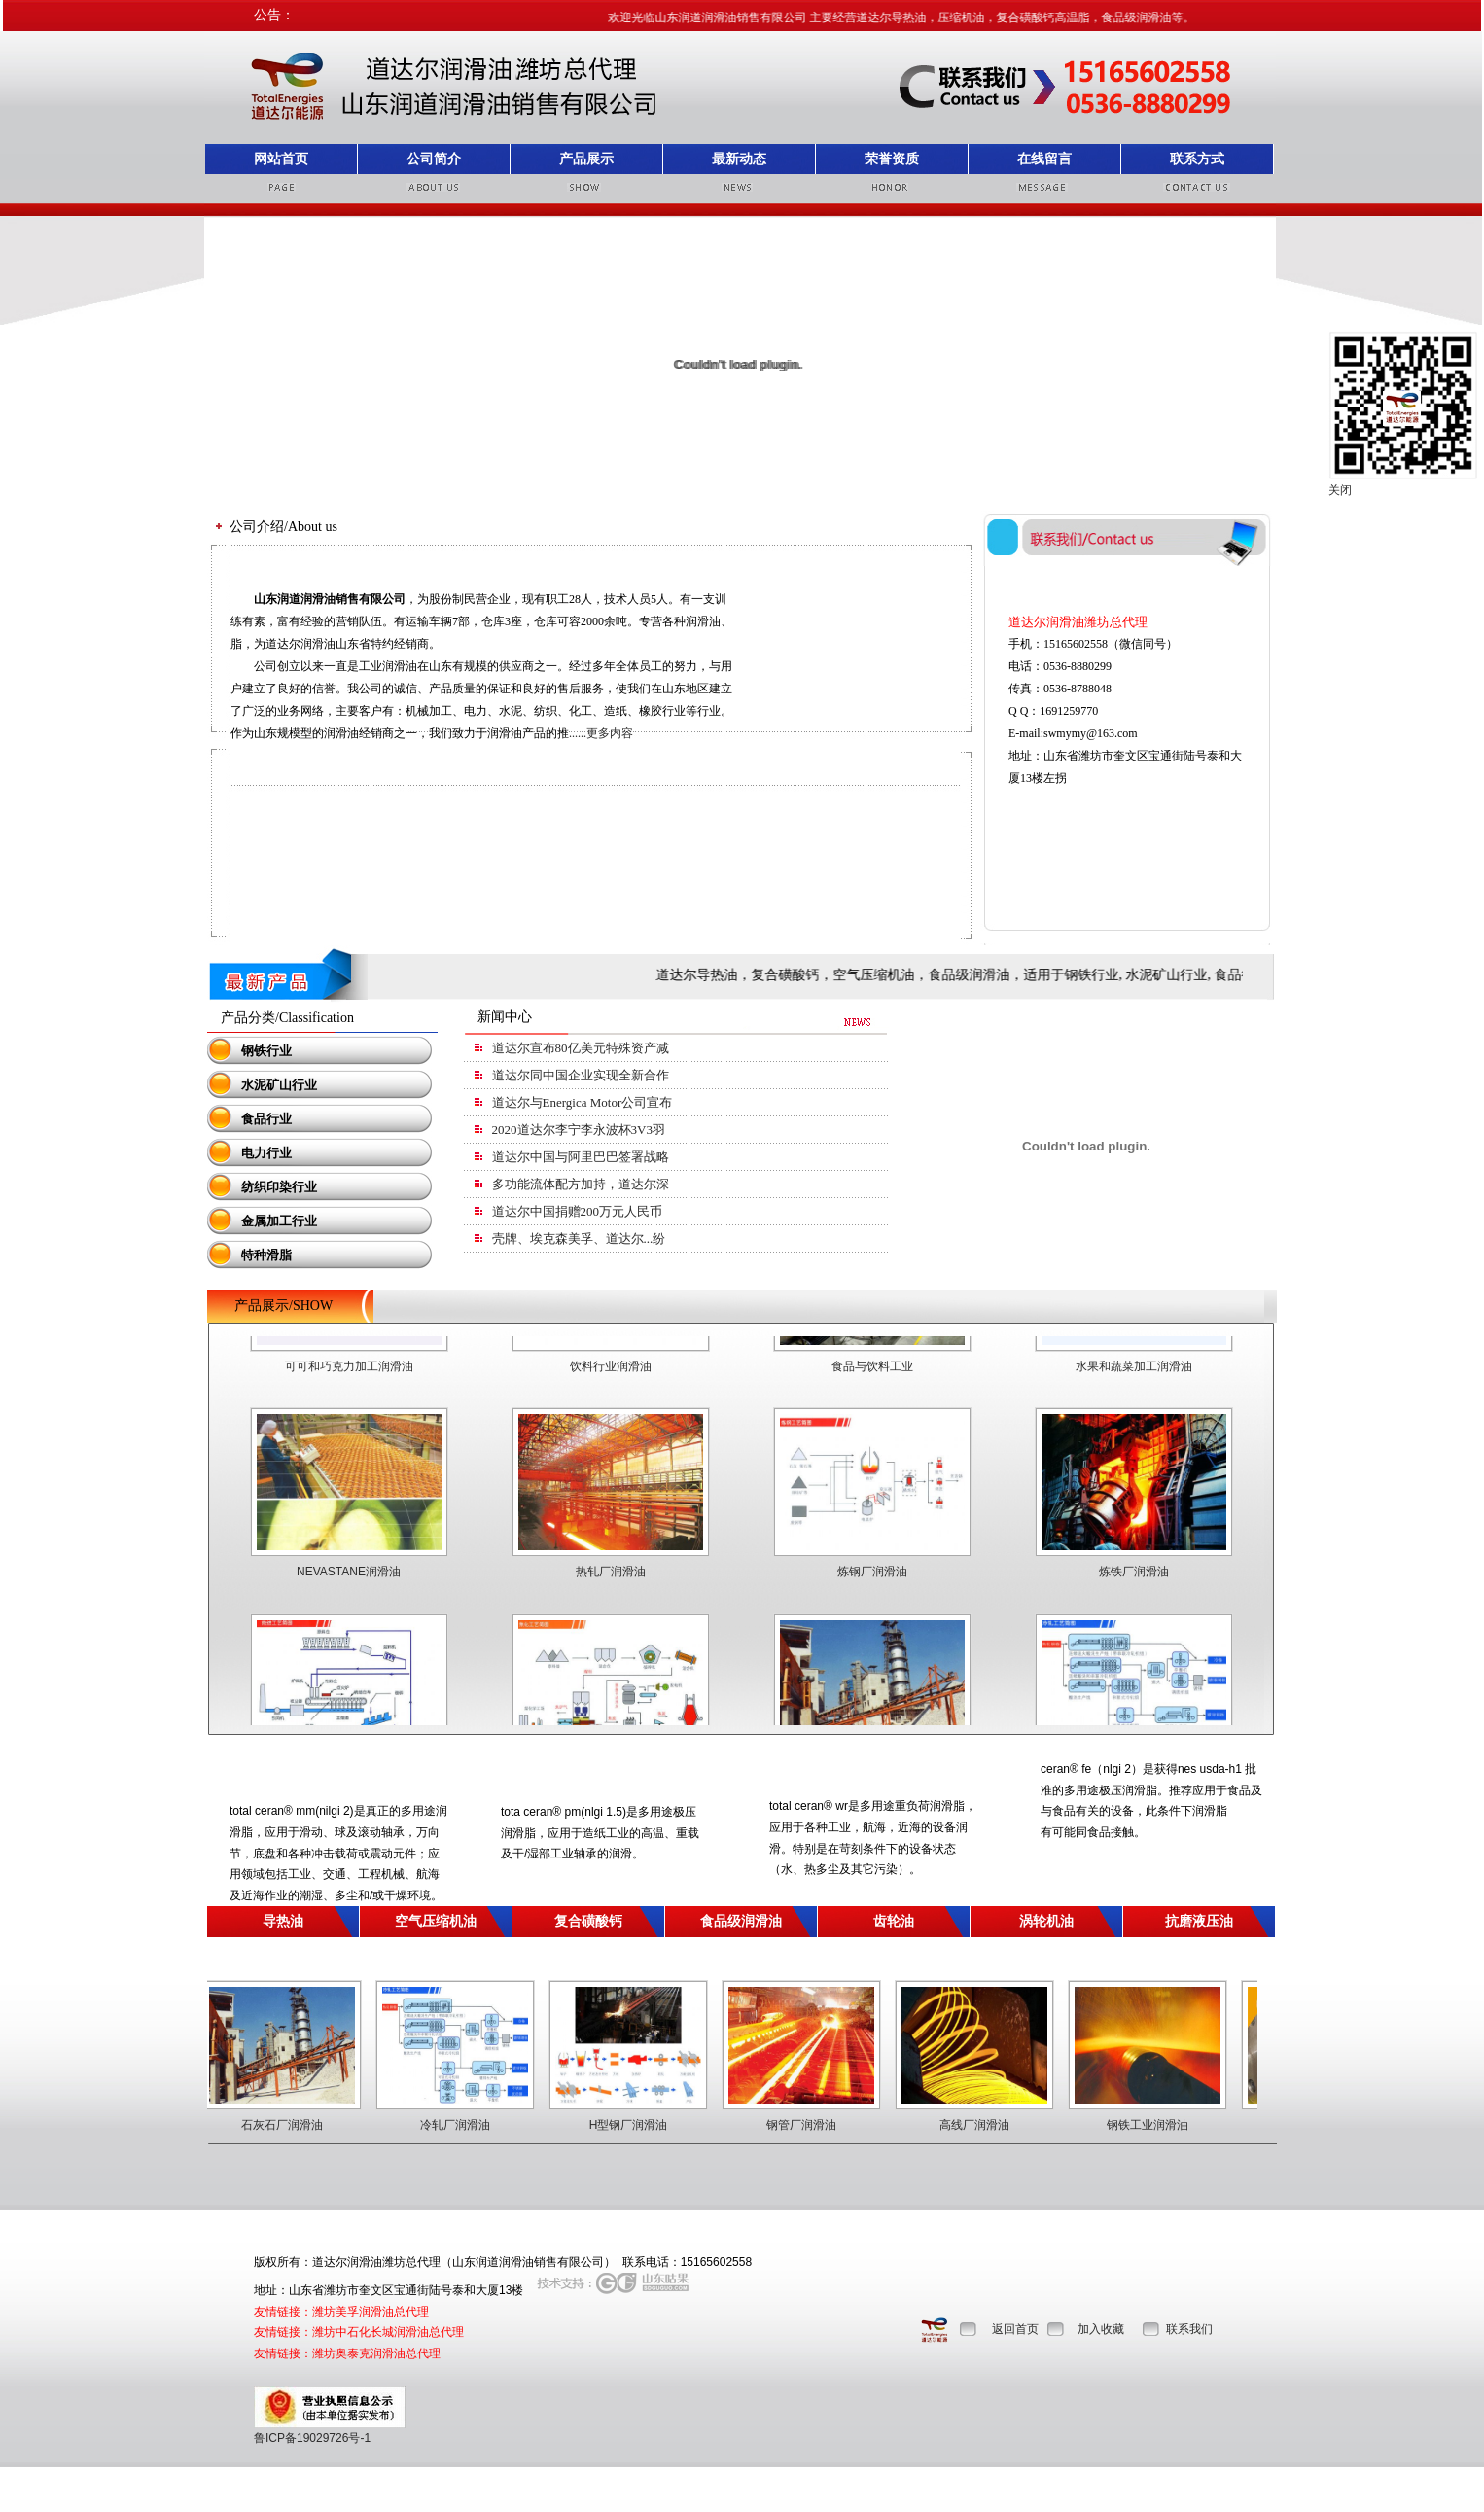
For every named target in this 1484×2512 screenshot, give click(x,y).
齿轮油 (893, 1920)
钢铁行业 (254, 1051)
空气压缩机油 (436, 1920)
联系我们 (1189, 2329)
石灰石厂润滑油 (300, 2125)
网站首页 (281, 158)
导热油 (283, 1920)
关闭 (1340, 490)
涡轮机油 (1046, 1920)
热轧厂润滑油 (611, 1589)
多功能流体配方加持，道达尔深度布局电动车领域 (631, 1184)
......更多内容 (601, 733)
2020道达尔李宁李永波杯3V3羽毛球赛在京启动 (623, 1129)
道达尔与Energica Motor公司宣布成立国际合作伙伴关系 (645, 1102)
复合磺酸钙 (588, 1920)
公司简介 (433, 158)
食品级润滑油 (741, 1920)
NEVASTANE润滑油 (349, 1589)
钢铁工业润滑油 (1166, 2125)
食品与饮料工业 (872, 1384)
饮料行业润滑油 (611, 1384)
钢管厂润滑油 (820, 2125)
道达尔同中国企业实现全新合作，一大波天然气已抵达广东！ (662, 1075)
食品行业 (254, 1119)
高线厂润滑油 (993, 2125)
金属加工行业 (266, 1221)
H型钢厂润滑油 (647, 2125)
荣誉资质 (892, 158)
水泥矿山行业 (266, 1085)
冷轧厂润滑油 (474, 2125)
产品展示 (586, 158)
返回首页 (1015, 2329)
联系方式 (1197, 158)
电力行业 (254, 1153)
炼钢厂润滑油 (872, 1589)
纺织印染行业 (266, 1187)
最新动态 (739, 158)
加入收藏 (1101, 2329)
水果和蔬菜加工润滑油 (1134, 1384)
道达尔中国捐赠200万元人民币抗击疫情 (603, 1211)
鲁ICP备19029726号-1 (312, 2438)
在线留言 (1044, 158)
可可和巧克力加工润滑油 (349, 1384)
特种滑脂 (254, 1255)
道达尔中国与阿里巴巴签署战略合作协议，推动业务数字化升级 (669, 1157)
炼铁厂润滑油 (1134, 1589)
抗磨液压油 (1199, 1920)
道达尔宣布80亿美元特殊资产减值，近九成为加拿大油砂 (650, 1048)
